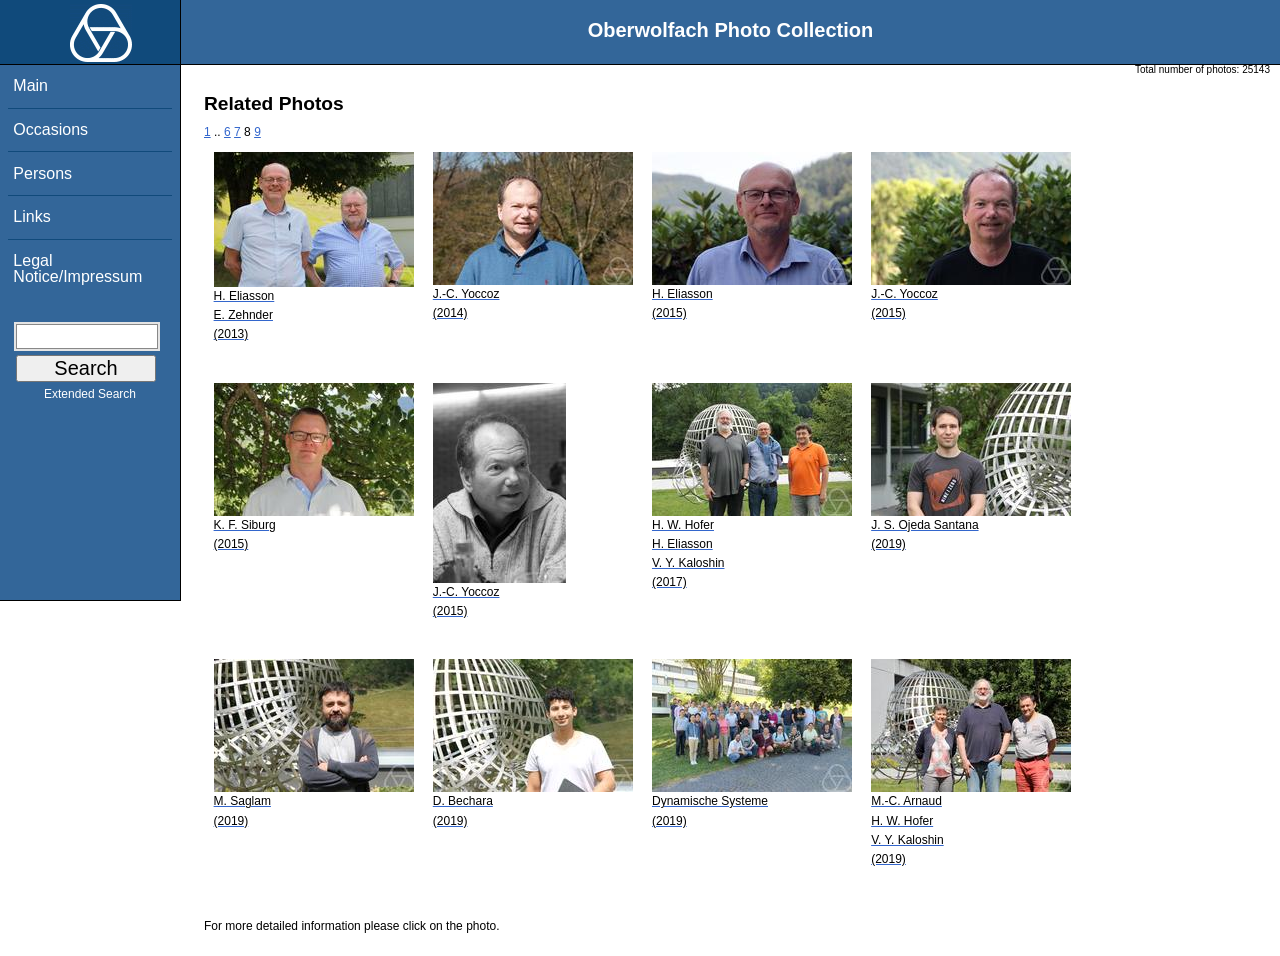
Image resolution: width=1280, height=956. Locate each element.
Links (31, 216)
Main (30, 85)
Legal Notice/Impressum (77, 268)
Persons (42, 173)
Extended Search (90, 398)
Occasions (50, 129)
